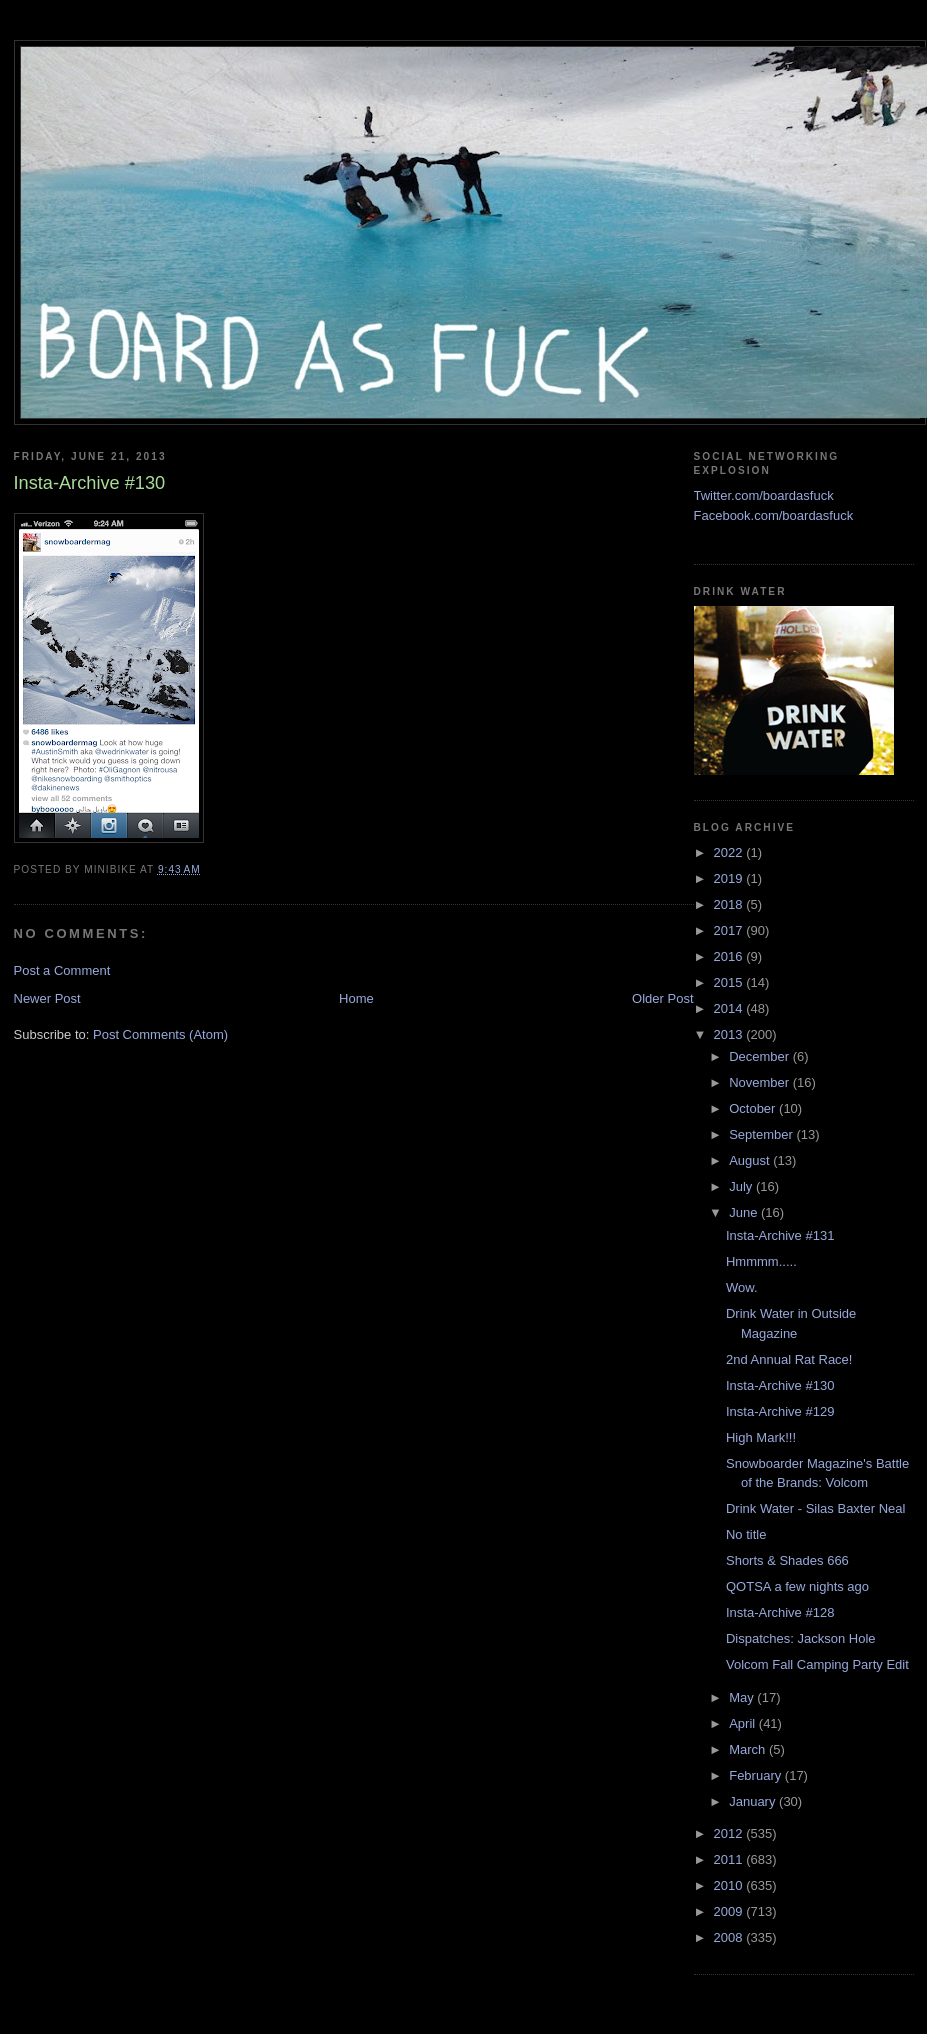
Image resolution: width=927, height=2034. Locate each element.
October (754, 1108)
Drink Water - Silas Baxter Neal (815, 1508)
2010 (730, 1885)
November (761, 1082)
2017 (730, 930)
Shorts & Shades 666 (787, 1560)
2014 (730, 1008)
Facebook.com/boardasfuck (774, 515)
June (745, 1212)
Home (356, 998)
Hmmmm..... (761, 1261)
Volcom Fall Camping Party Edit (817, 1664)
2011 (730, 1859)
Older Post (662, 998)
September (762, 1134)
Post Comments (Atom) (160, 1034)
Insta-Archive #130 (780, 1385)
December (761, 1056)
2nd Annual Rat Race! (789, 1359)
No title (746, 1534)
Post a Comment (62, 970)
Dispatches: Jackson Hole (801, 1638)
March (749, 1749)
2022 (730, 852)
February (757, 1775)
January (754, 1801)
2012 (730, 1833)
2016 (730, 956)
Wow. (742, 1287)
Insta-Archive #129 (780, 1411)
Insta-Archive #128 (780, 1612)
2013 (730, 1034)
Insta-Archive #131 (780, 1235)
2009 (730, 1911)
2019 (730, 878)
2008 (730, 1937)
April (744, 1723)
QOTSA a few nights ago (797, 1586)
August (751, 1160)
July (742, 1186)
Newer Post (47, 998)
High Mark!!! (761, 1437)
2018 (730, 904)
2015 (730, 982)
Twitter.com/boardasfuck (764, 495)
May (743, 1697)
